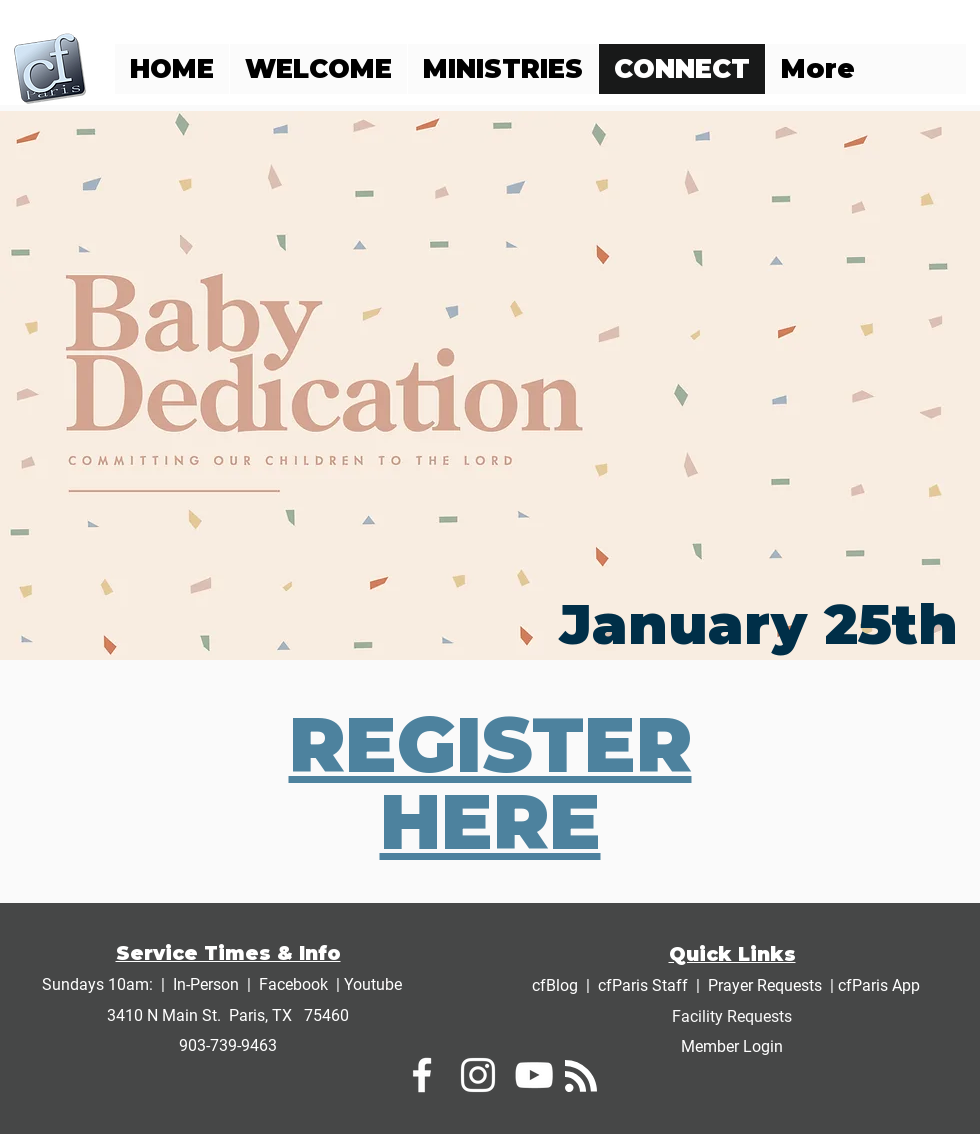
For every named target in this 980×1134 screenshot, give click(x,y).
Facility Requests (732, 1016)
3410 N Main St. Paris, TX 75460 (228, 1015)
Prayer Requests (765, 985)
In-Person (206, 984)
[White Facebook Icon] (422, 1075)
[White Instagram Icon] (478, 1075)
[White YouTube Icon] (534, 1075)
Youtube (373, 984)
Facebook (293, 984)
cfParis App (879, 985)
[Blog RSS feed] (581, 1077)
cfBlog (557, 985)
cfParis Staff (643, 985)
